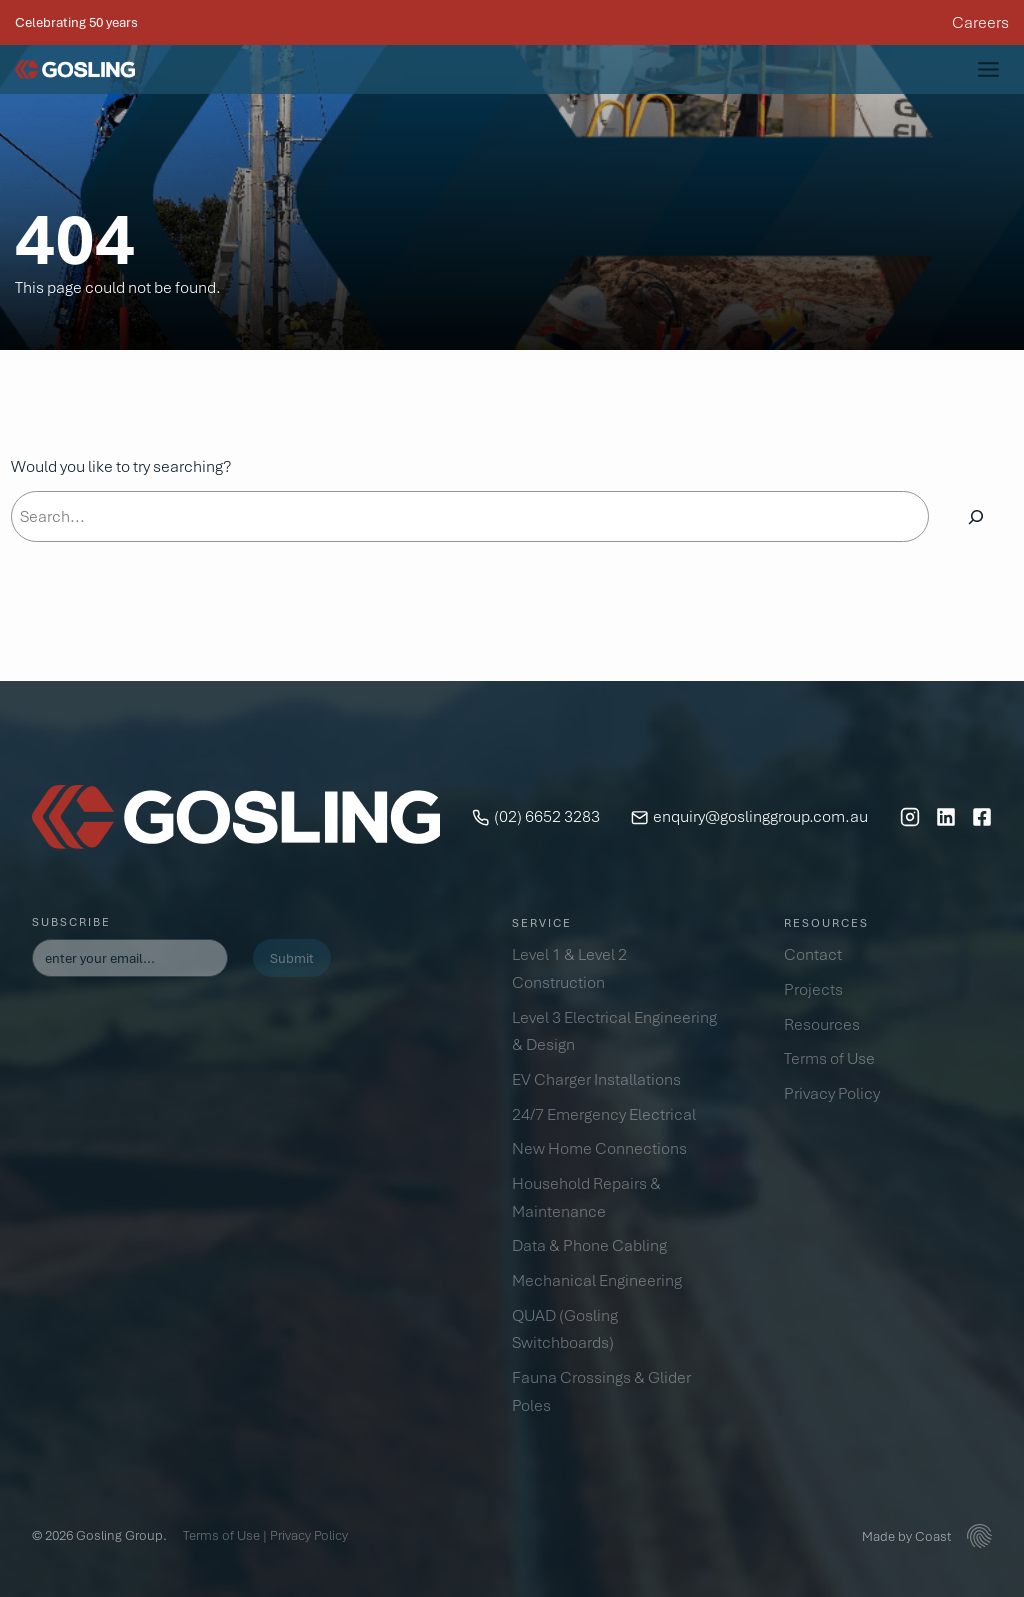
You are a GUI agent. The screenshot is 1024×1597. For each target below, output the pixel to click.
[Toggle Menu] (988, 69)
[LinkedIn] (946, 817)
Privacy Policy (309, 1535)
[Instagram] (910, 817)
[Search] (976, 516)
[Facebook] (982, 817)
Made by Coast (906, 1536)
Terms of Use (221, 1535)
